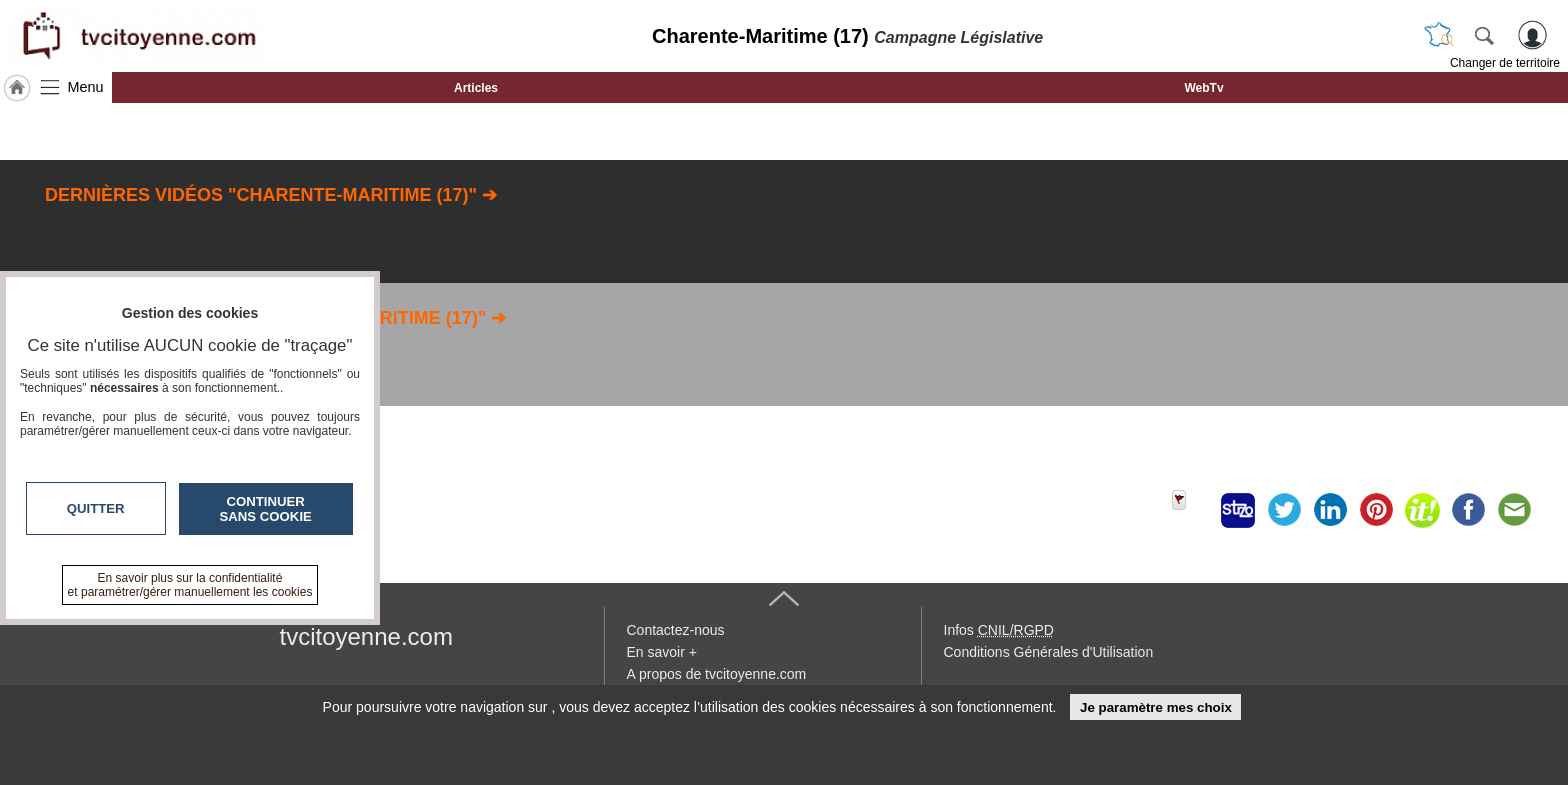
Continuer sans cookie (266, 509)
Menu (86, 87)
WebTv (1203, 88)
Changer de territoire (1505, 63)
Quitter (96, 508)
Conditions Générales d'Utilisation (1049, 652)
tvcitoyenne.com (366, 636)
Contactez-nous (676, 630)
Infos (999, 630)
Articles (476, 88)
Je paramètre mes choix (1156, 707)
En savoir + (662, 652)
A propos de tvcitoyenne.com (717, 674)
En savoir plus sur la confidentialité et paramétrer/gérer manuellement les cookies (190, 585)
